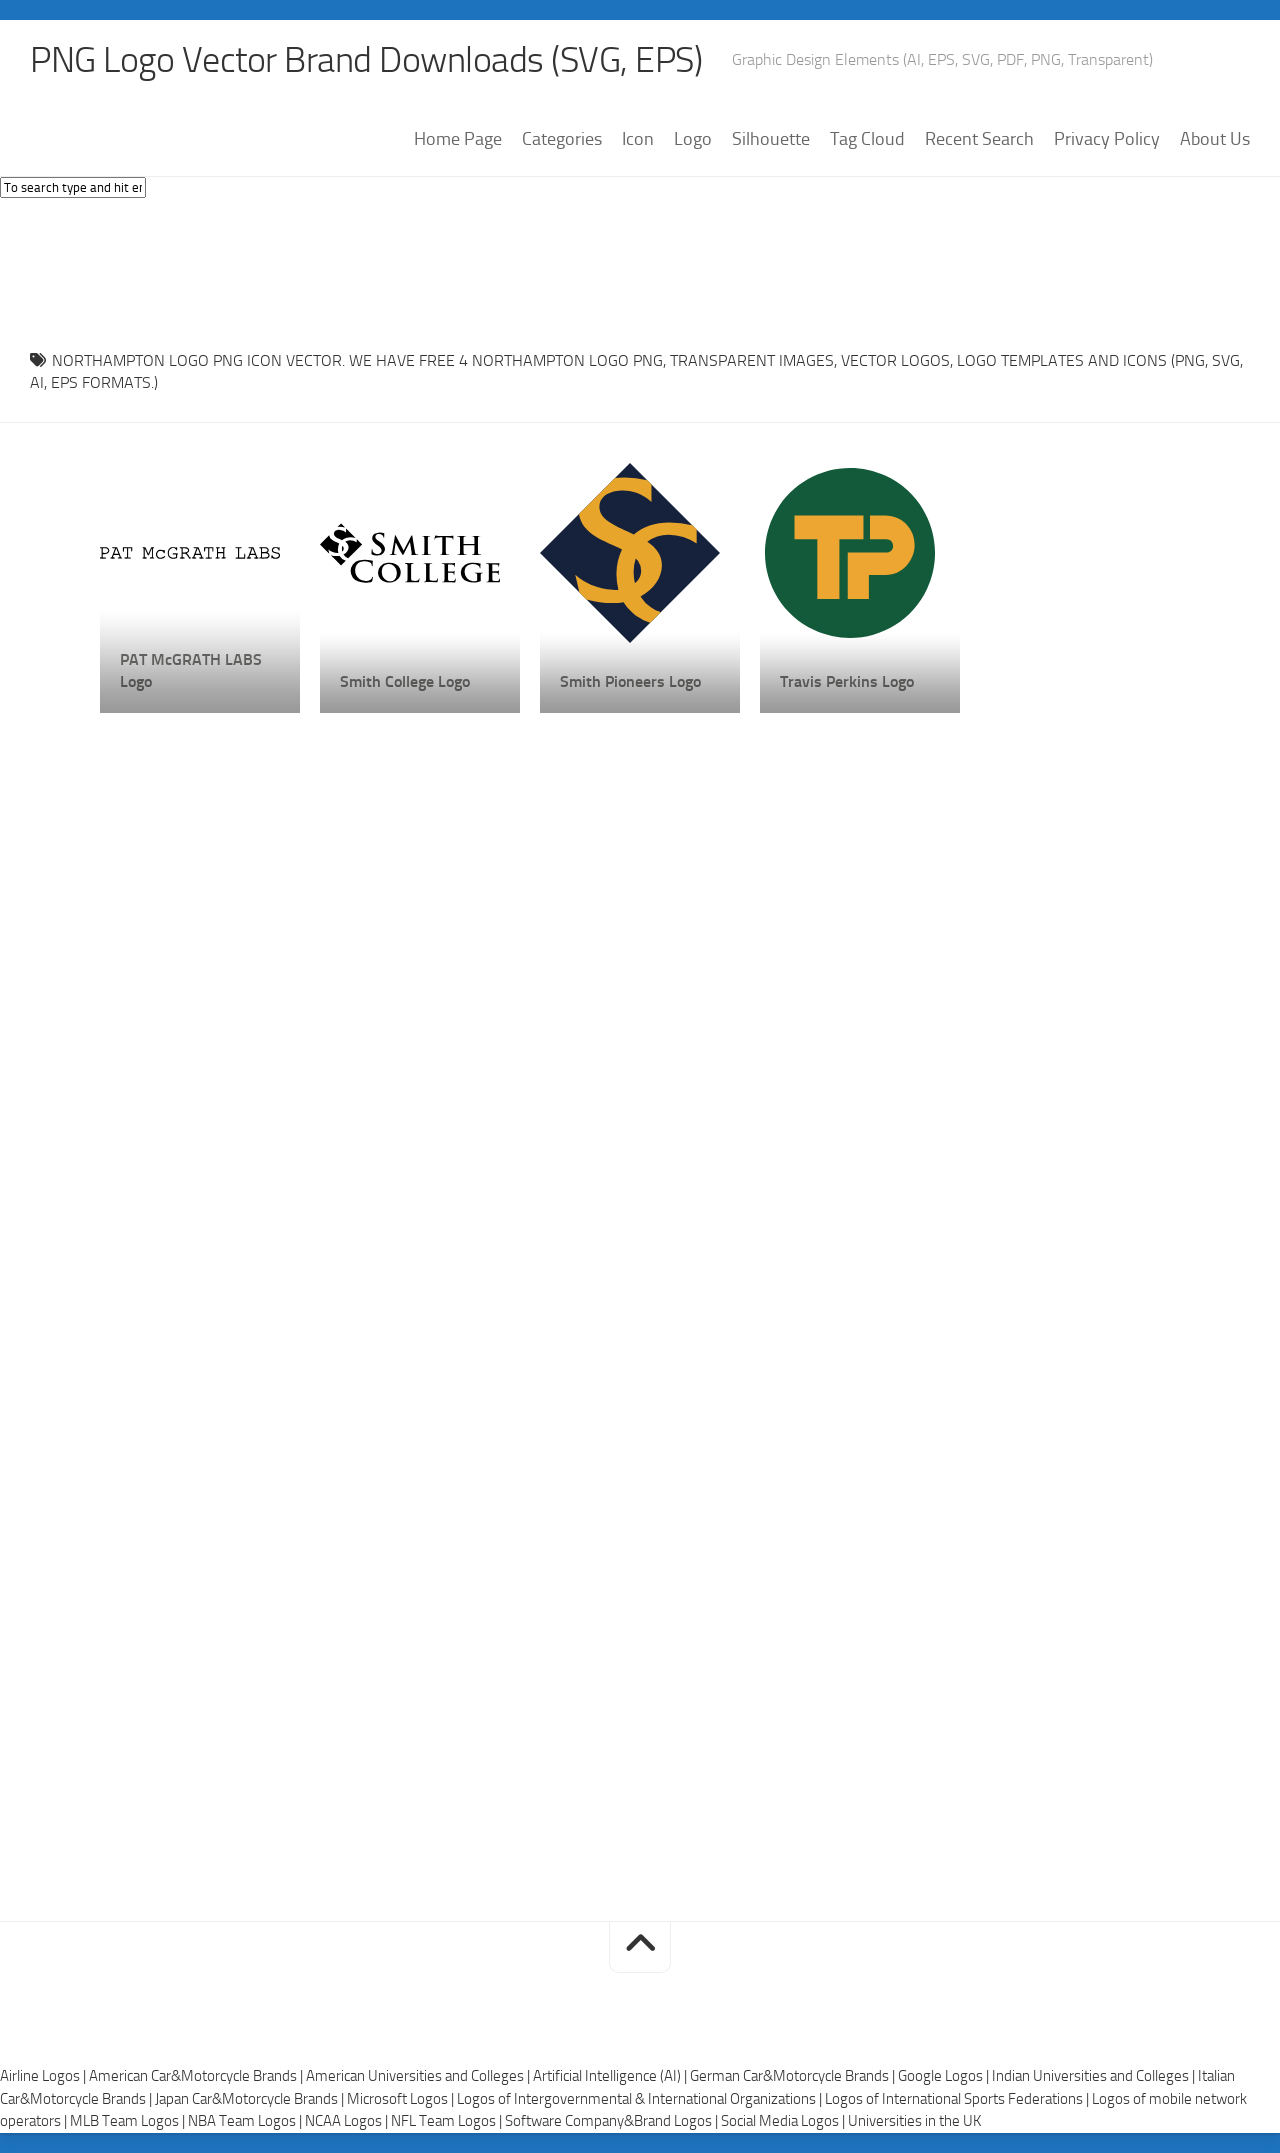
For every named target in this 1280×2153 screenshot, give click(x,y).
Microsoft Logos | (402, 2099)
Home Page (458, 139)
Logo (693, 139)
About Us (1215, 139)
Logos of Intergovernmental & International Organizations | (641, 2099)
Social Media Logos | (784, 2121)
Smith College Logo (405, 681)
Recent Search (979, 139)
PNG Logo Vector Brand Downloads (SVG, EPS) (366, 60)
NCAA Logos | (348, 2121)
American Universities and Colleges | (419, 2076)
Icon (638, 139)
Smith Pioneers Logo (630, 681)
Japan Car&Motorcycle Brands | (251, 2099)
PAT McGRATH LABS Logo (191, 670)
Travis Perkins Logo (847, 681)
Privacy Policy (1107, 139)
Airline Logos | (44, 2076)
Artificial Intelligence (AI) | (611, 2076)
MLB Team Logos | (129, 2121)
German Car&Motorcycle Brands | (794, 2076)
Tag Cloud (867, 139)
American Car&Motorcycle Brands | (197, 2076)
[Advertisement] (640, 269)
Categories (562, 139)
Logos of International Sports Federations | (958, 2099)
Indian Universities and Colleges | (1095, 2076)
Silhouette (771, 139)
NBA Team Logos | (246, 2121)
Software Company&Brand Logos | (613, 2121)
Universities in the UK (914, 2121)
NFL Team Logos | (448, 2121)
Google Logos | (945, 2076)
